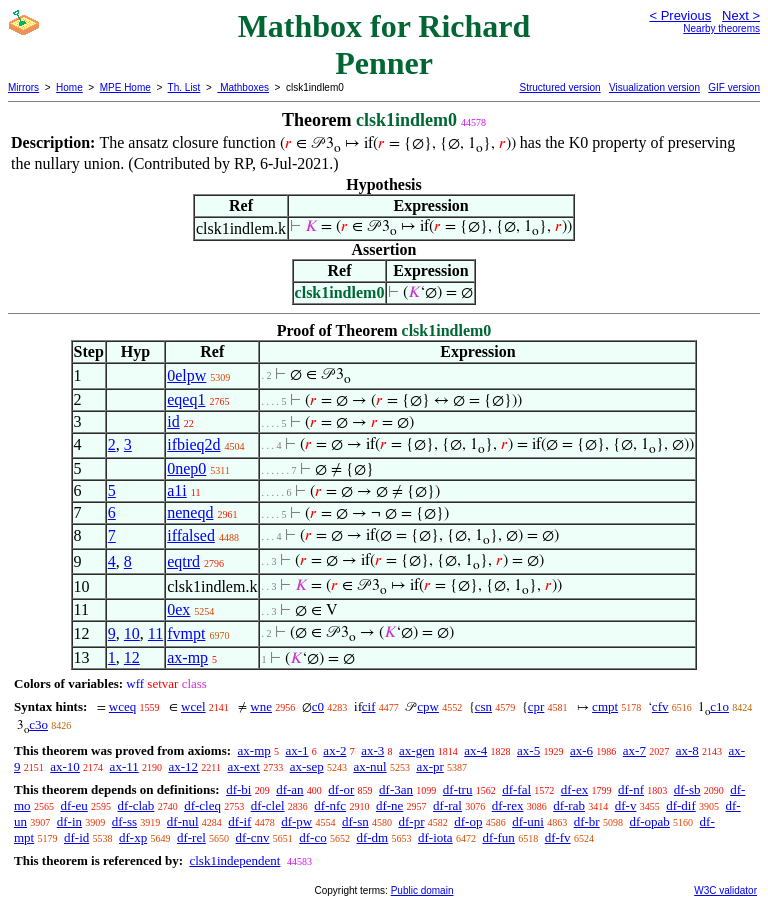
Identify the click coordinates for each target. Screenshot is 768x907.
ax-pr (429, 766)
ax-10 (65, 766)
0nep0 (186, 468)
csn (483, 706)
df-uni (528, 821)
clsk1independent (234, 860)
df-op (468, 821)
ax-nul (369, 766)
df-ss (124, 821)
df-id (76, 837)
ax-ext (243, 766)
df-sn (355, 821)
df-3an (396, 789)
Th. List (184, 87)
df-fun (498, 837)
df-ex (574, 789)
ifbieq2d (193, 444)
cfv (660, 706)
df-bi (238, 789)
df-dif (681, 805)
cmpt (605, 706)
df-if (239, 821)
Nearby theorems (721, 28)
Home (69, 87)
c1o (719, 706)
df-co (312, 837)
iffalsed (191, 535)
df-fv (558, 837)
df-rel (191, 837)
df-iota (435, 837)
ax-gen (416, 750)
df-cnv (253, 837)
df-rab (569, 805)
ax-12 (183, 766)
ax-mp (187, 657)
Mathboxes (243, 87)
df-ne (389, 805)
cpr (536, 706)
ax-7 (634, 750)
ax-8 (687, 750)
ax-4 (475, 750)
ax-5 (528, 750)
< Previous (680, 15)
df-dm (372, 837)
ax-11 (124, 766)
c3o (38, 724)
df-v (626, 805)
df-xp (133, 837)
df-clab (136, 805)
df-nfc (330, 805)
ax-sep (307, 766)
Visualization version (654, 87)
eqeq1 (186, 399)
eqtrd (183, 561)
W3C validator (725, 890)
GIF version (734, 87)
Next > (741, 15)
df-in (69, 821)
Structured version (559, 87)
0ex (178, 609)
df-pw (296, 821)
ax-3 (372, 750)
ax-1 (297, 750)
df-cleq (202, 805)
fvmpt (186, 633)
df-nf (631, 789)
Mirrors (23, 87)
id (173, 421)
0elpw (186, 375)
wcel (193, 706)
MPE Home (125, 87)
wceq (122, 706)
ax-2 (334, 750)
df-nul (183, 821)
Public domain (422, 890)
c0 (318, 706)
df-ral (447, 805)
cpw (428, 706)
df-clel (268, 805)
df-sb (687, 789)
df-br (587, 821)
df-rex (508, 805)
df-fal (516, 789)
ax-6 (581, 750)
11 (155, 633)
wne (261, 706)
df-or (341, 789)
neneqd (190, 512)
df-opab (649, 821)
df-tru (458, 789)
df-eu (73, 805)
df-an (289, 789)
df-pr (411, 821)
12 (132, 657)
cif (369, 706)
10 (132, 633)
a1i (177, 490)
